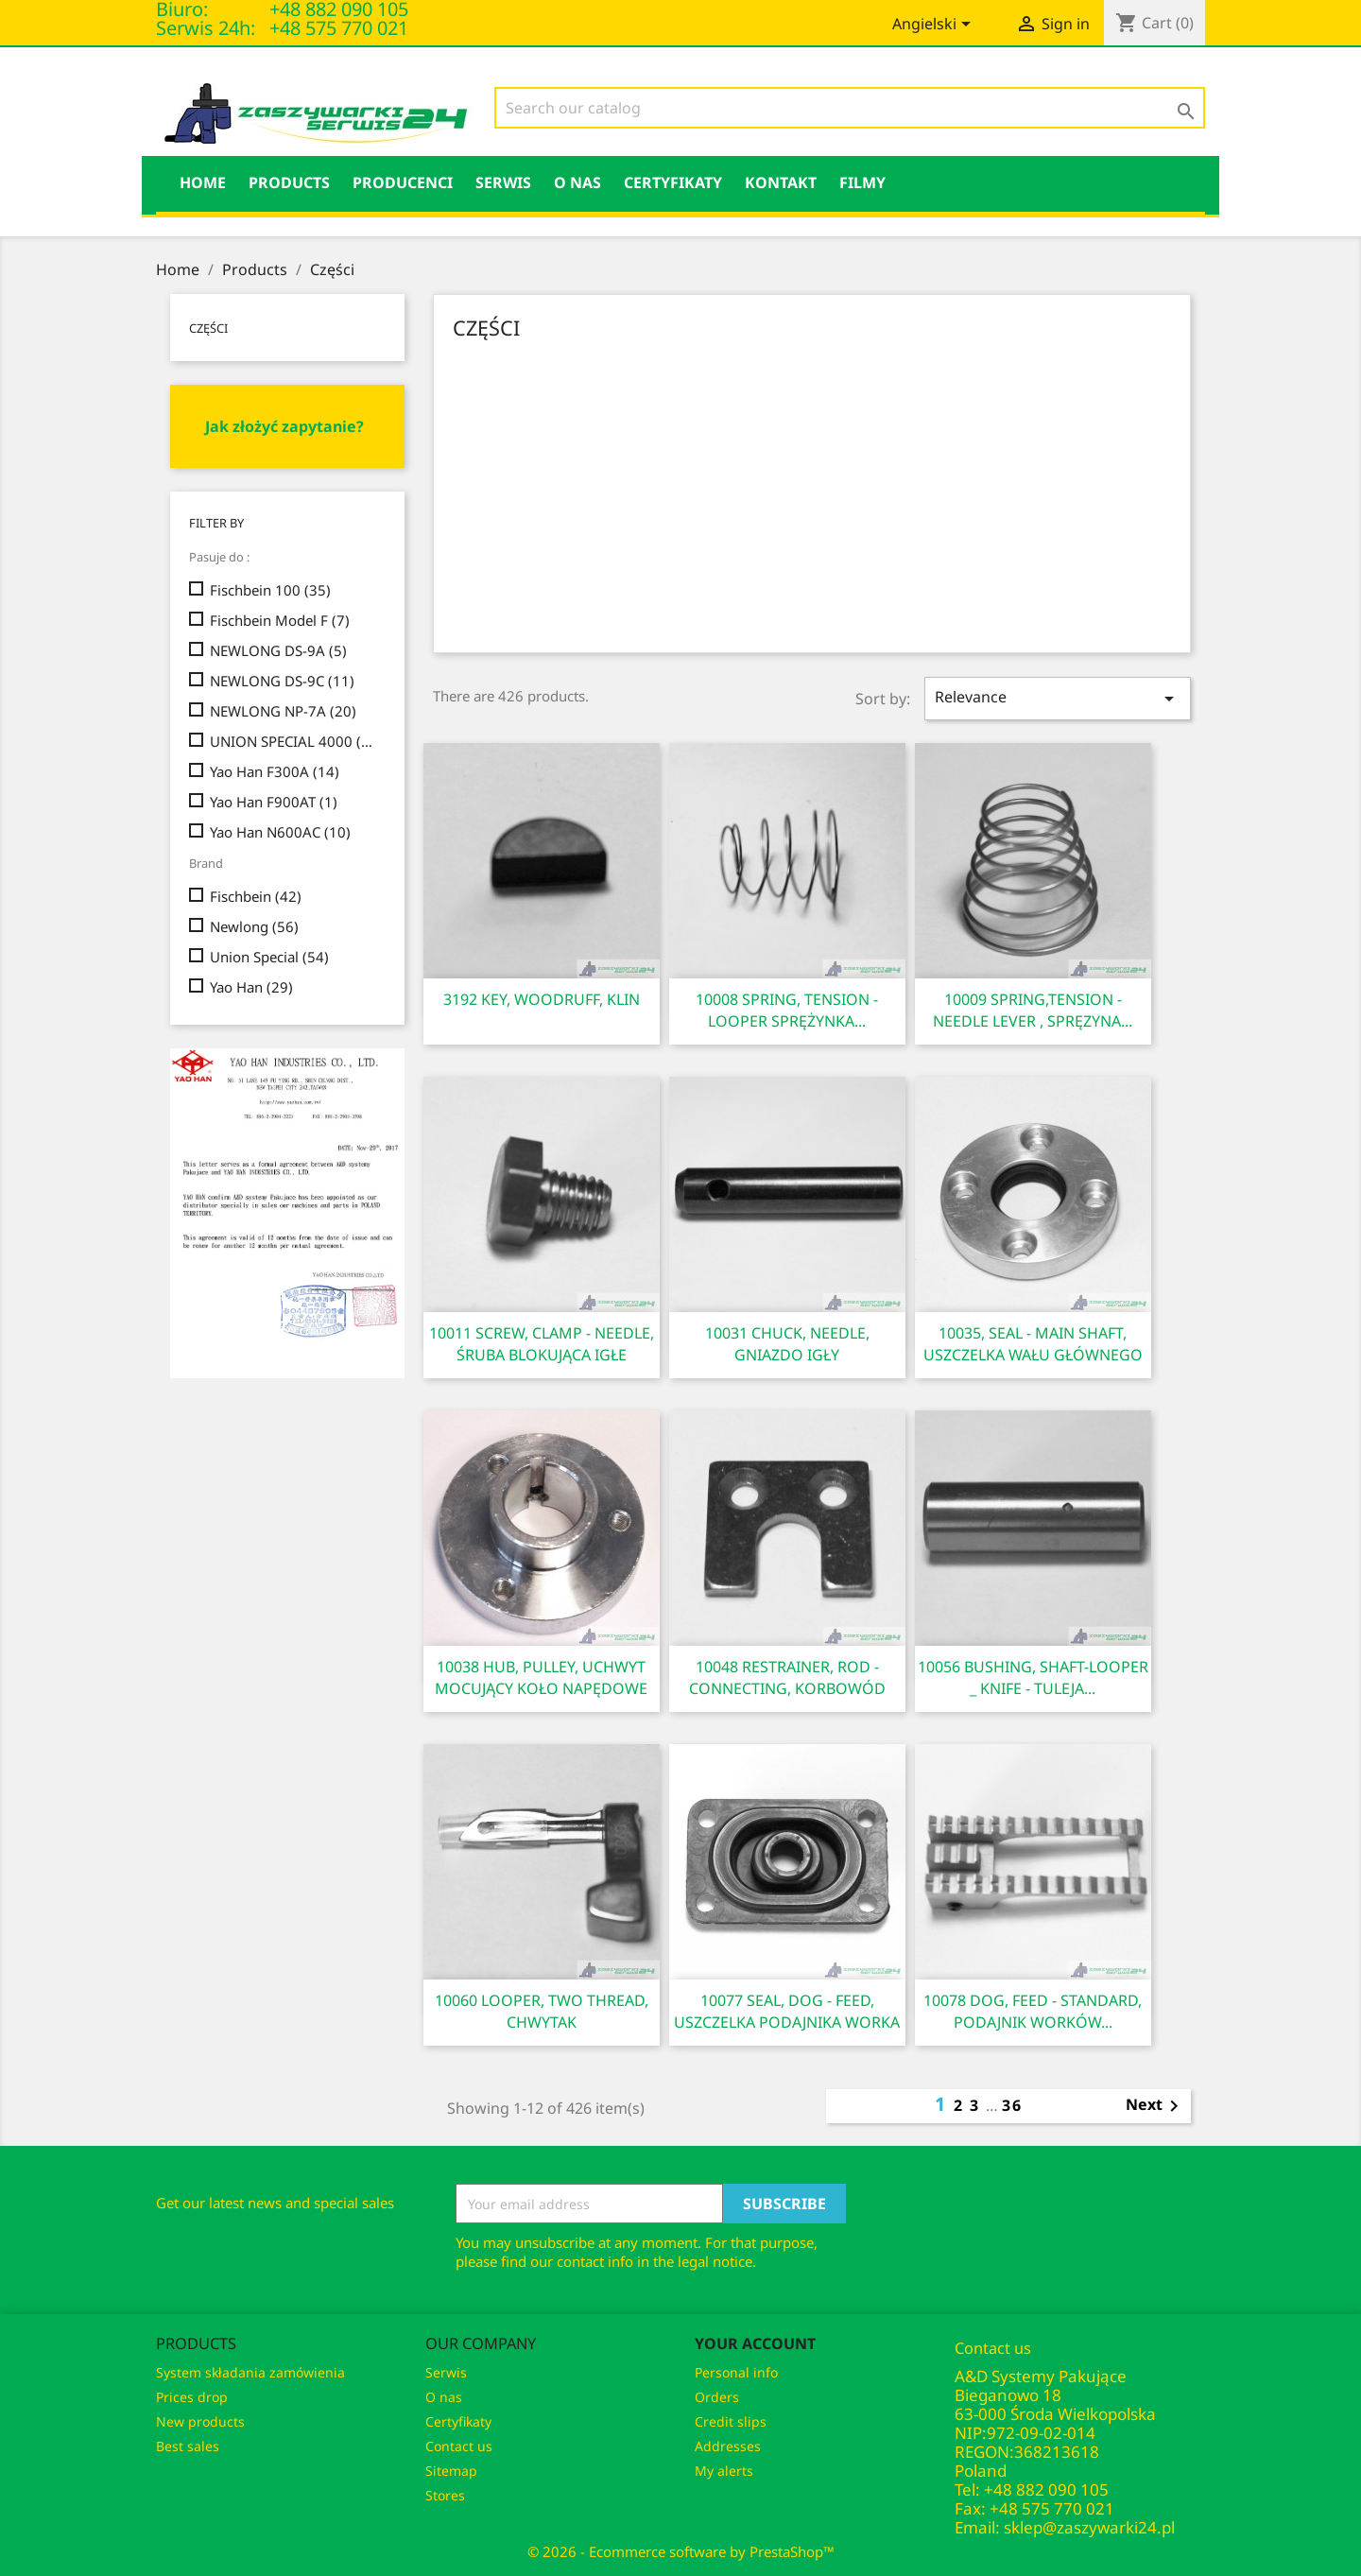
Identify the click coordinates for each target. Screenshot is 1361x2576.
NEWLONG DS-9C (282, 680)
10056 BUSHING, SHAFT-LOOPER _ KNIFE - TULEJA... (1033, 1677)
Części (208, 328)
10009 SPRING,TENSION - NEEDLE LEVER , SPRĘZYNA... (1032, 1010)
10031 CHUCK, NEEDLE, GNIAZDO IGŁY (787, 1344)
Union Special (269, 956)
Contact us (458, 2446)
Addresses (728, 2446)
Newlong (254, 926)
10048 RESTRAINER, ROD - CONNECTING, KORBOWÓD (787, 1677)
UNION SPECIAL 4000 (294, 741)
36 (1012, 2105)
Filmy (862, 182)
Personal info (736, 2372)
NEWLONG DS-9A (278, 650)
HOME (203, 182)
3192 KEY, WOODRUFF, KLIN (541, 999)
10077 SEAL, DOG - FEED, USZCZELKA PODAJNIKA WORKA (787, 2011)
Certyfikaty (673, 182)
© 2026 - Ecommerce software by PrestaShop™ (681, 2551)
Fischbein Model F (280, 620)
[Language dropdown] (934, 25)
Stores (445, 2495)
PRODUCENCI (403, 182)
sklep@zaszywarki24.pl (1089, 2527)
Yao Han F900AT (273, 801)
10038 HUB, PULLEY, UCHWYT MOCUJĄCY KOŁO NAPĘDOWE (541, 1677)
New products (200, 2421)
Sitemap (451, 2471)
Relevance (1057, 698)
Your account (755, 2343)
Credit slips (731, 2421)
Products (289, 182)
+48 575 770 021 (338, 28)
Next (1155, 2106)
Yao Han (251, 986)
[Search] (849, 108)
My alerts (724, 2471)
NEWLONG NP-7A (283, 710)
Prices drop (192, 2397)
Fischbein (255, 896)
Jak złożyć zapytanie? (284, 426)
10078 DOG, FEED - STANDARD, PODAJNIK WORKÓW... (1032, 2011)
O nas (577, 182)
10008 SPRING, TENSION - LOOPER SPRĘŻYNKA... (787, 1010)
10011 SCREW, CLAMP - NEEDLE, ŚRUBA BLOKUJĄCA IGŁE (541, 1344)
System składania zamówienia (250, 2372)
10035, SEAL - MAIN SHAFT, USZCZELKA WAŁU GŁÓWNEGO (1033, 1344)
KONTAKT (781, 182)
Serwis (503, 182)
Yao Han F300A (274, 771)
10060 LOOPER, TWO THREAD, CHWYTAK (541, 2011)
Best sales (187, 2446)
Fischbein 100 (270, 589)
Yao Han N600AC (280, 831)
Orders (717, 2397)
